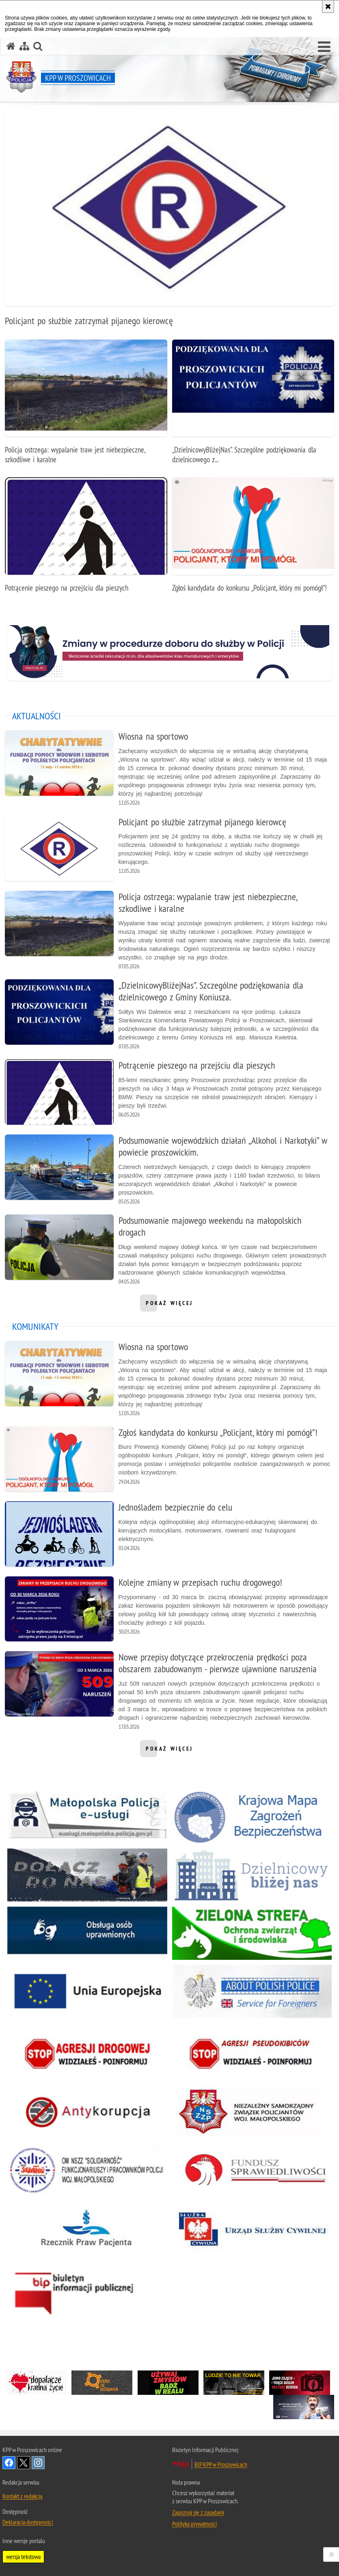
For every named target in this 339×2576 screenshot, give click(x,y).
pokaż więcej (169, 1305)
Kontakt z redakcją (22, 2496)
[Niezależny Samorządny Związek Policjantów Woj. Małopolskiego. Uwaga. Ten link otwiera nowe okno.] (252, 2111)
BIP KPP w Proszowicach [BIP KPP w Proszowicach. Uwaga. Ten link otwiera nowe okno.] (220, 2464)
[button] (324, 47)
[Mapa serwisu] (24, 46)
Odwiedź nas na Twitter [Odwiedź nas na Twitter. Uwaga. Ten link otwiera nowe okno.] (23, 2462)
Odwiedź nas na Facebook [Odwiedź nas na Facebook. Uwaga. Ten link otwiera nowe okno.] (8, 2462)
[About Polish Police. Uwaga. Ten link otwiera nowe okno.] (252, 1991)
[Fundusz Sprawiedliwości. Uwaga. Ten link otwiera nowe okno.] (252, 2169)
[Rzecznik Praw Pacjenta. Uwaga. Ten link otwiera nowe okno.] (87, 2228)
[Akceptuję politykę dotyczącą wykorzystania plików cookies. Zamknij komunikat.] (328, 6)
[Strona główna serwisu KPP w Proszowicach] (10, 46)
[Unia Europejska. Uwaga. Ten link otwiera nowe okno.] (87, 1991)
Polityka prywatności (194, 2524)
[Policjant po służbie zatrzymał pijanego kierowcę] (169, 221)
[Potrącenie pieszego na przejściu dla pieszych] (86, 539)
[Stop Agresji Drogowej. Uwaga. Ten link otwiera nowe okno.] (87, 2053)
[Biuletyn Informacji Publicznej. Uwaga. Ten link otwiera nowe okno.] (87, 2290)
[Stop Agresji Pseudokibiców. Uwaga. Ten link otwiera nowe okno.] (252, 2053)
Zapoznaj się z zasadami (198, 2512)
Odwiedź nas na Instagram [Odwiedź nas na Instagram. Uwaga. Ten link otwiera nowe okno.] (38, 2462)
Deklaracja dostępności (27, 2522)
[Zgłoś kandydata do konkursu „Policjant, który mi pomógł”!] (253, 539)
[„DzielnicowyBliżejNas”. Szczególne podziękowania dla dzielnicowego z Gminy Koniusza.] (253, 406)
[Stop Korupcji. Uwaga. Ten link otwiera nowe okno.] (87, 2111)
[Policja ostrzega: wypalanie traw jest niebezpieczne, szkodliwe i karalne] (86, 406)
